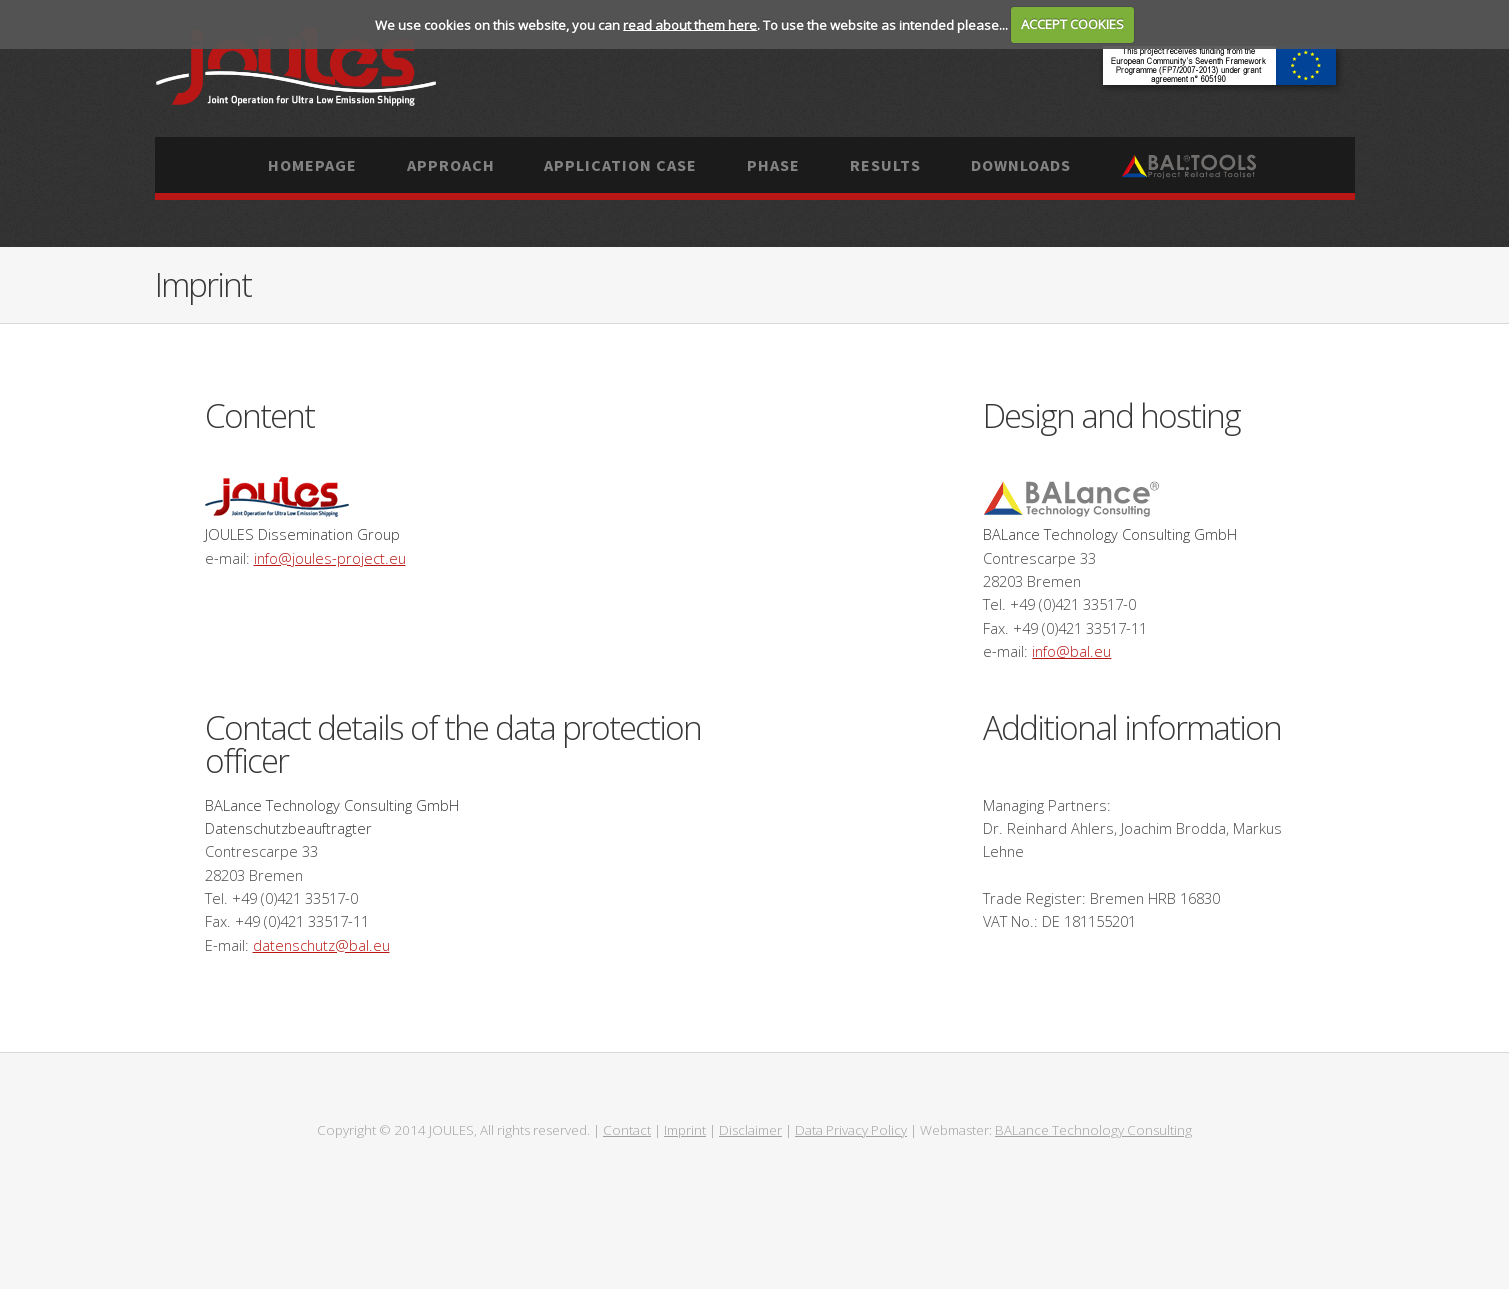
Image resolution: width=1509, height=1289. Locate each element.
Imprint (685, 1130)
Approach (451, 165)
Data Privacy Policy (851, 1130)
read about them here (690, 24)
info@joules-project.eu (330, 558)
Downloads (1021, 165)
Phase (773, 165)
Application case (620, 165)
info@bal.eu (1071, 651)
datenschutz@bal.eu (321, 945)
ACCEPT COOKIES (1072, 24)
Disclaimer (750, 1130)
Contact (627, 1130)
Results (885, 165)
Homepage (312, 165)
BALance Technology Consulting (1093, 1130)
